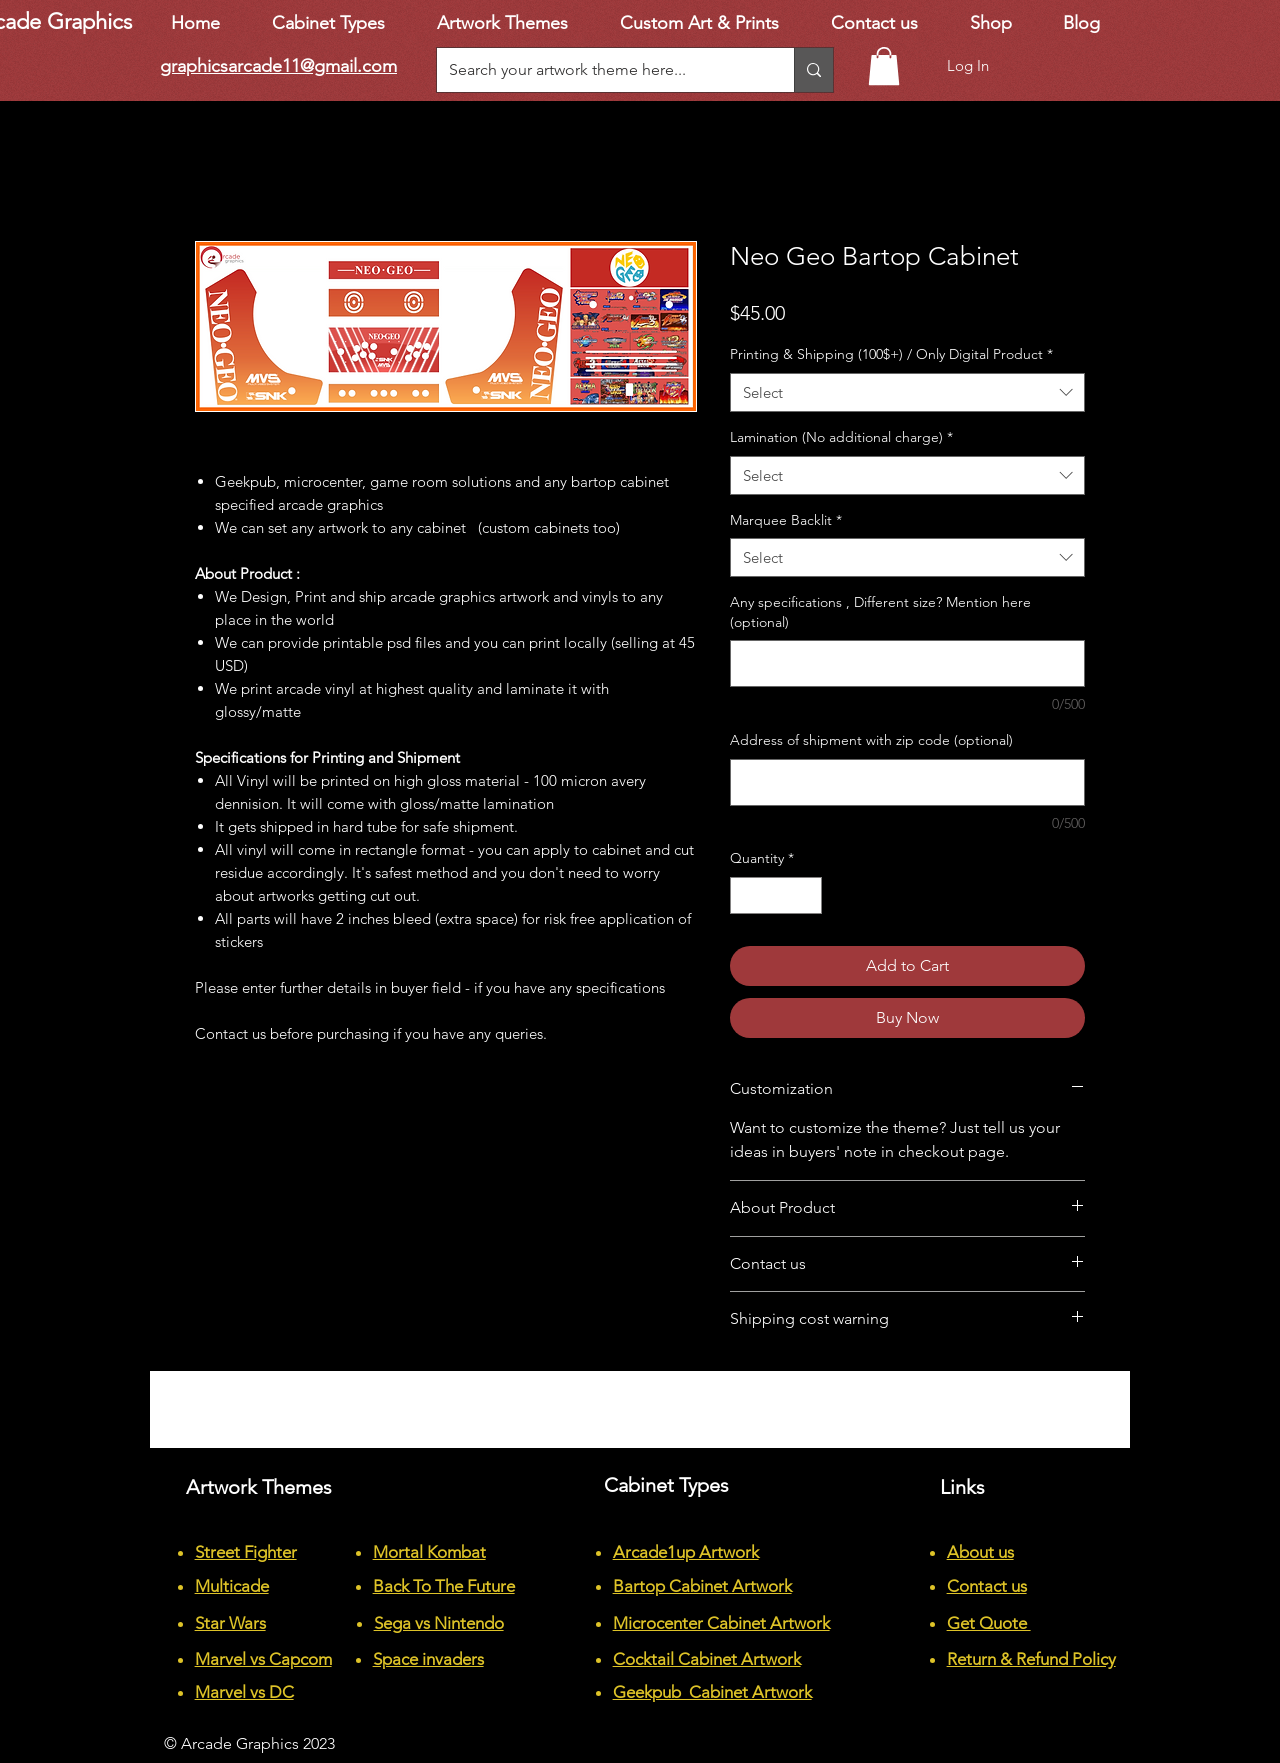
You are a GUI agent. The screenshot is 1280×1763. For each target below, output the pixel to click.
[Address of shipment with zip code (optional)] (907, 782)
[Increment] (806, 895)
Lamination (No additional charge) (841, 437)
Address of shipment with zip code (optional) (871, 740)
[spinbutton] (776, 895)
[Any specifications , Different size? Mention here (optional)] (907, 663)
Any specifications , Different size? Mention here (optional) (880, 612)
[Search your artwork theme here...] (600, 70)
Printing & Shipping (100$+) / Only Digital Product (891, 354)
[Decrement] (745, 895)
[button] (884, 66)
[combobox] (907, 392)
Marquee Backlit (786, 520)
